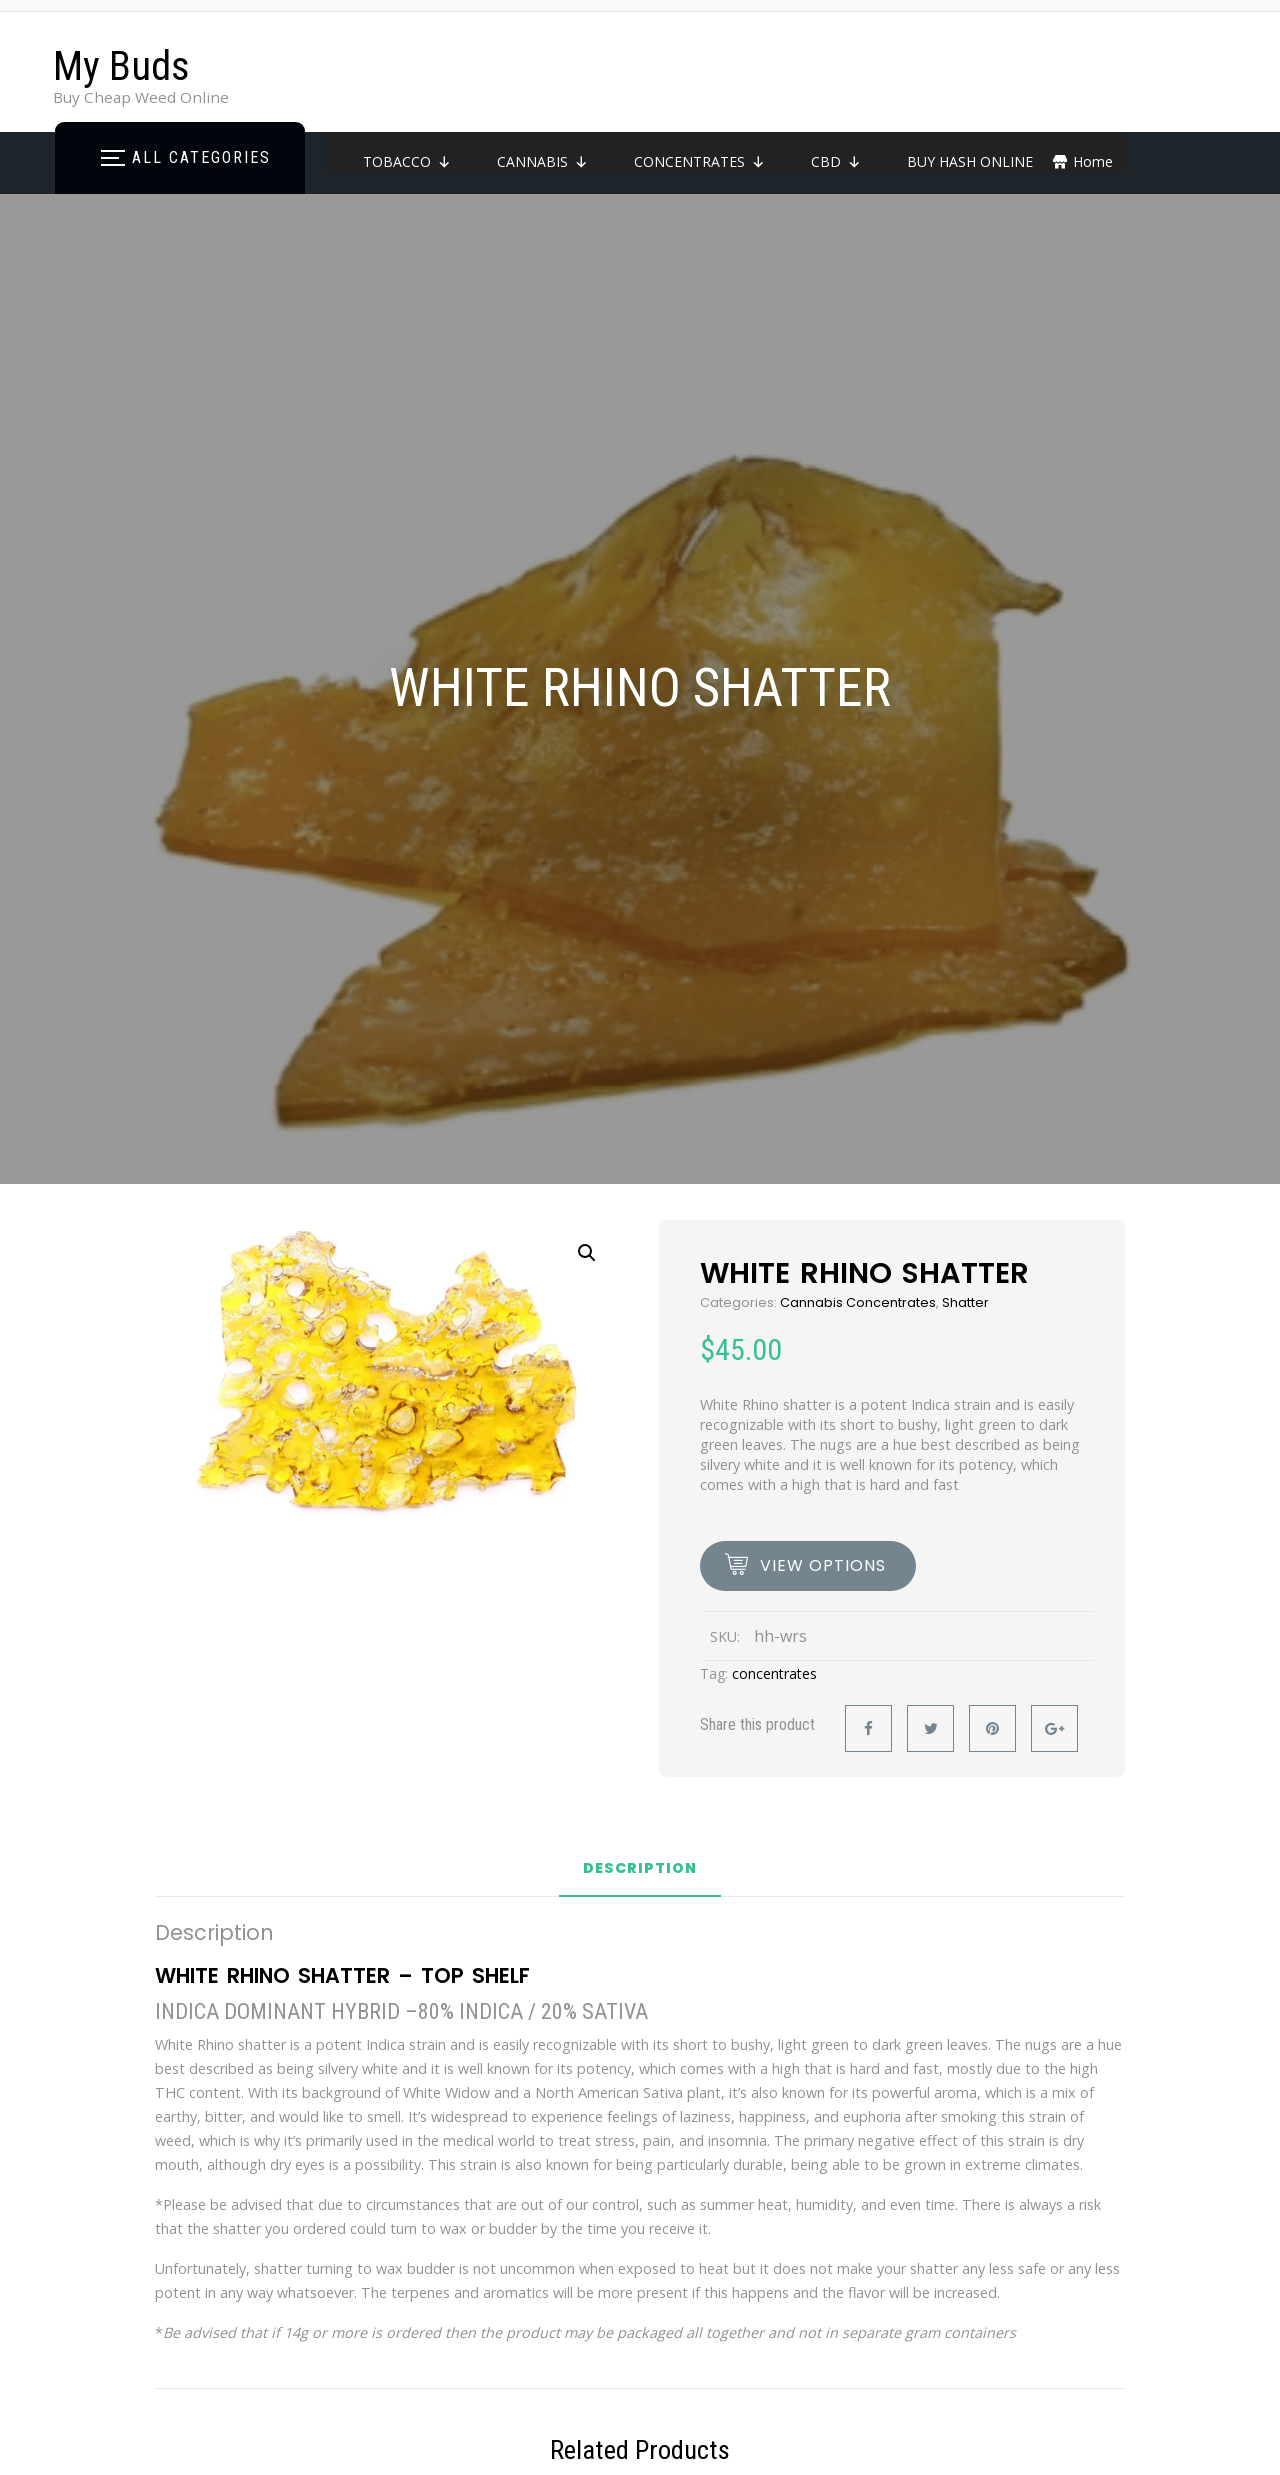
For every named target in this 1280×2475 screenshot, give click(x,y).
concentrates (774, 1673)
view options (823, 1565)
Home (1093, 161)
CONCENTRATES (699, 161)
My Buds (121, 66)
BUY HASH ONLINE (970, 161)
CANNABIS (542, 161)
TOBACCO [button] (407, 161)
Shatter (965, 1302)
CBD (836, 161)
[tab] (640, 1876)
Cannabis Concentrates (858, 1302)
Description (640, 1869)
